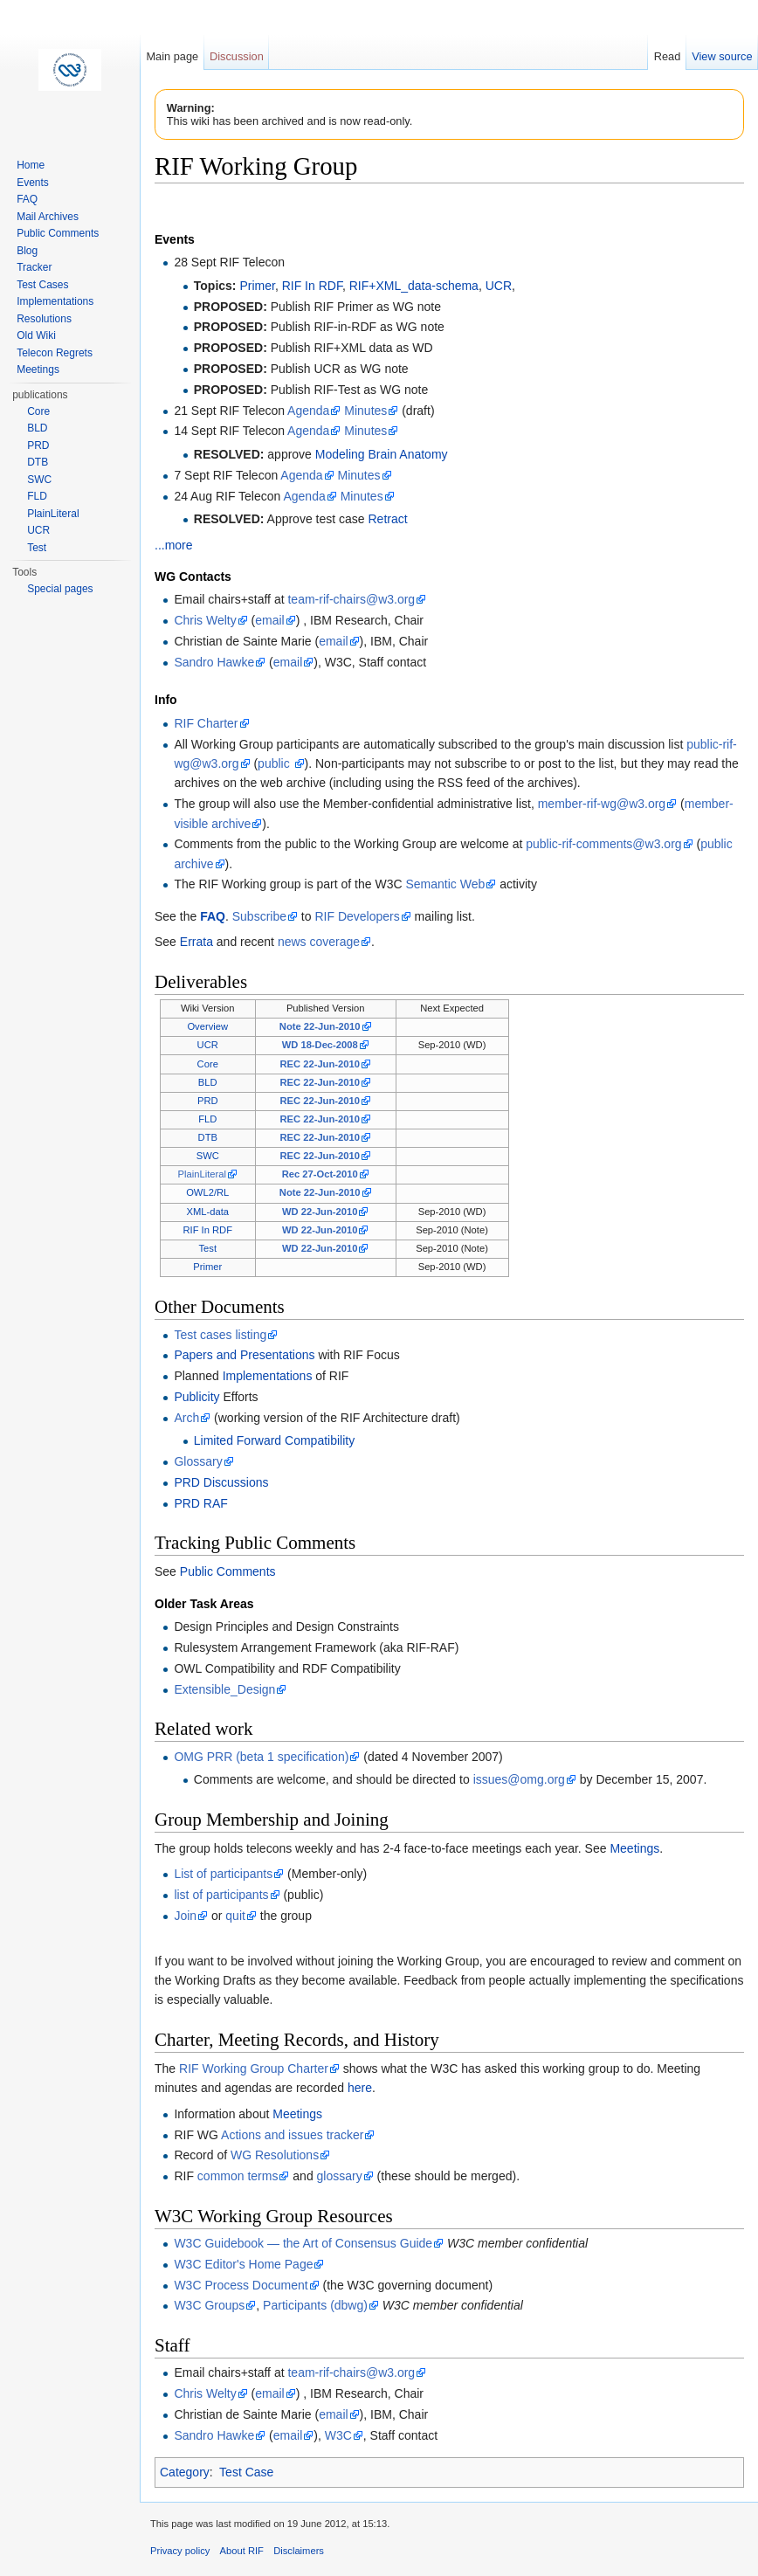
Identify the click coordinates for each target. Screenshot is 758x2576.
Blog (27, 251)
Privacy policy (180, 2550)
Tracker (34, 267)
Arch (186, 1418)
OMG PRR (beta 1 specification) (261, 1757)
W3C (338, 2435)
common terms (238, 2176)
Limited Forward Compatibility (274, 1440)
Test (207, 1248)
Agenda (308, 411)
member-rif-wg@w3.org (601, 804)
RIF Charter (206, 723)
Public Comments (228, 1571)
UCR (499, 286)
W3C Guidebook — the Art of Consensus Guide (303, 2243)
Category (185, 2472)
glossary (339, 2176)
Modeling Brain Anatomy (381, 454)
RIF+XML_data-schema (414, 286)
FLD (207, 1119)
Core (207, 1064)
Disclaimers (298, 2550)
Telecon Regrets (55, 353)
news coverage (319, 942)
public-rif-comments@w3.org (603, 844)
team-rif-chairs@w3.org (351, 599)
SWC (207, 1155)
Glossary (198, 1461)
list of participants (221, 1895)
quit (235, 1916)
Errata (196, 942)
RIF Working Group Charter (253, 2068)
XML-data (207, 1211)
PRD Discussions (221, 1482)
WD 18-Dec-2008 (320, 1044)
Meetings (634, 1848)
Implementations (268, 1376)
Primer (256, 286)
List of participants (223, 1874)
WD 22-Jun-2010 (319, 1211)
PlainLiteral (202, 1174)
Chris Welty (205, 620)
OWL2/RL (207, 1192)
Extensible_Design (224, 1689)
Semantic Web (445, 884)
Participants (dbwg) (315, 2305)
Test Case (246, 2472)
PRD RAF (200, 1503)
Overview (207, 1026)
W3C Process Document (240, 2285)
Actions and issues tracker (292, 2135)
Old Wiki (36, 335)
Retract (388, 519)
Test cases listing (220, 1335)
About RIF (242, 2550)
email (269, 620)
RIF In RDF (312, 286)
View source (722, 56)
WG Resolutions (275, 2155)
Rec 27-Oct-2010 (320, 1174)
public (275, 763)
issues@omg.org (519, 1779)
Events (33, 182)
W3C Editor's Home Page (243, 2264)
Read (667, 56)
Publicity (196, 1397)
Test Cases (42, 285)
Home (31, 165)
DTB (207, 1137)
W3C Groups (209, 2305)
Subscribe (259, 916)
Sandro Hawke (214, 662)
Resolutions (44, 319)
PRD (207, 1100)
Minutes (365, 411)
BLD (207, 1082)
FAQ (212, 916)
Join (185, 1916)
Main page (172, 56)
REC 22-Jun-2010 (319, 1064)
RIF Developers (356, 916)
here (360, 2088)
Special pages (60, 589)
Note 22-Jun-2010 (320, 1026)
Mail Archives (48, 217)
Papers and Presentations (244, 1355)
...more (174, 545)
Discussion (237, 56)
